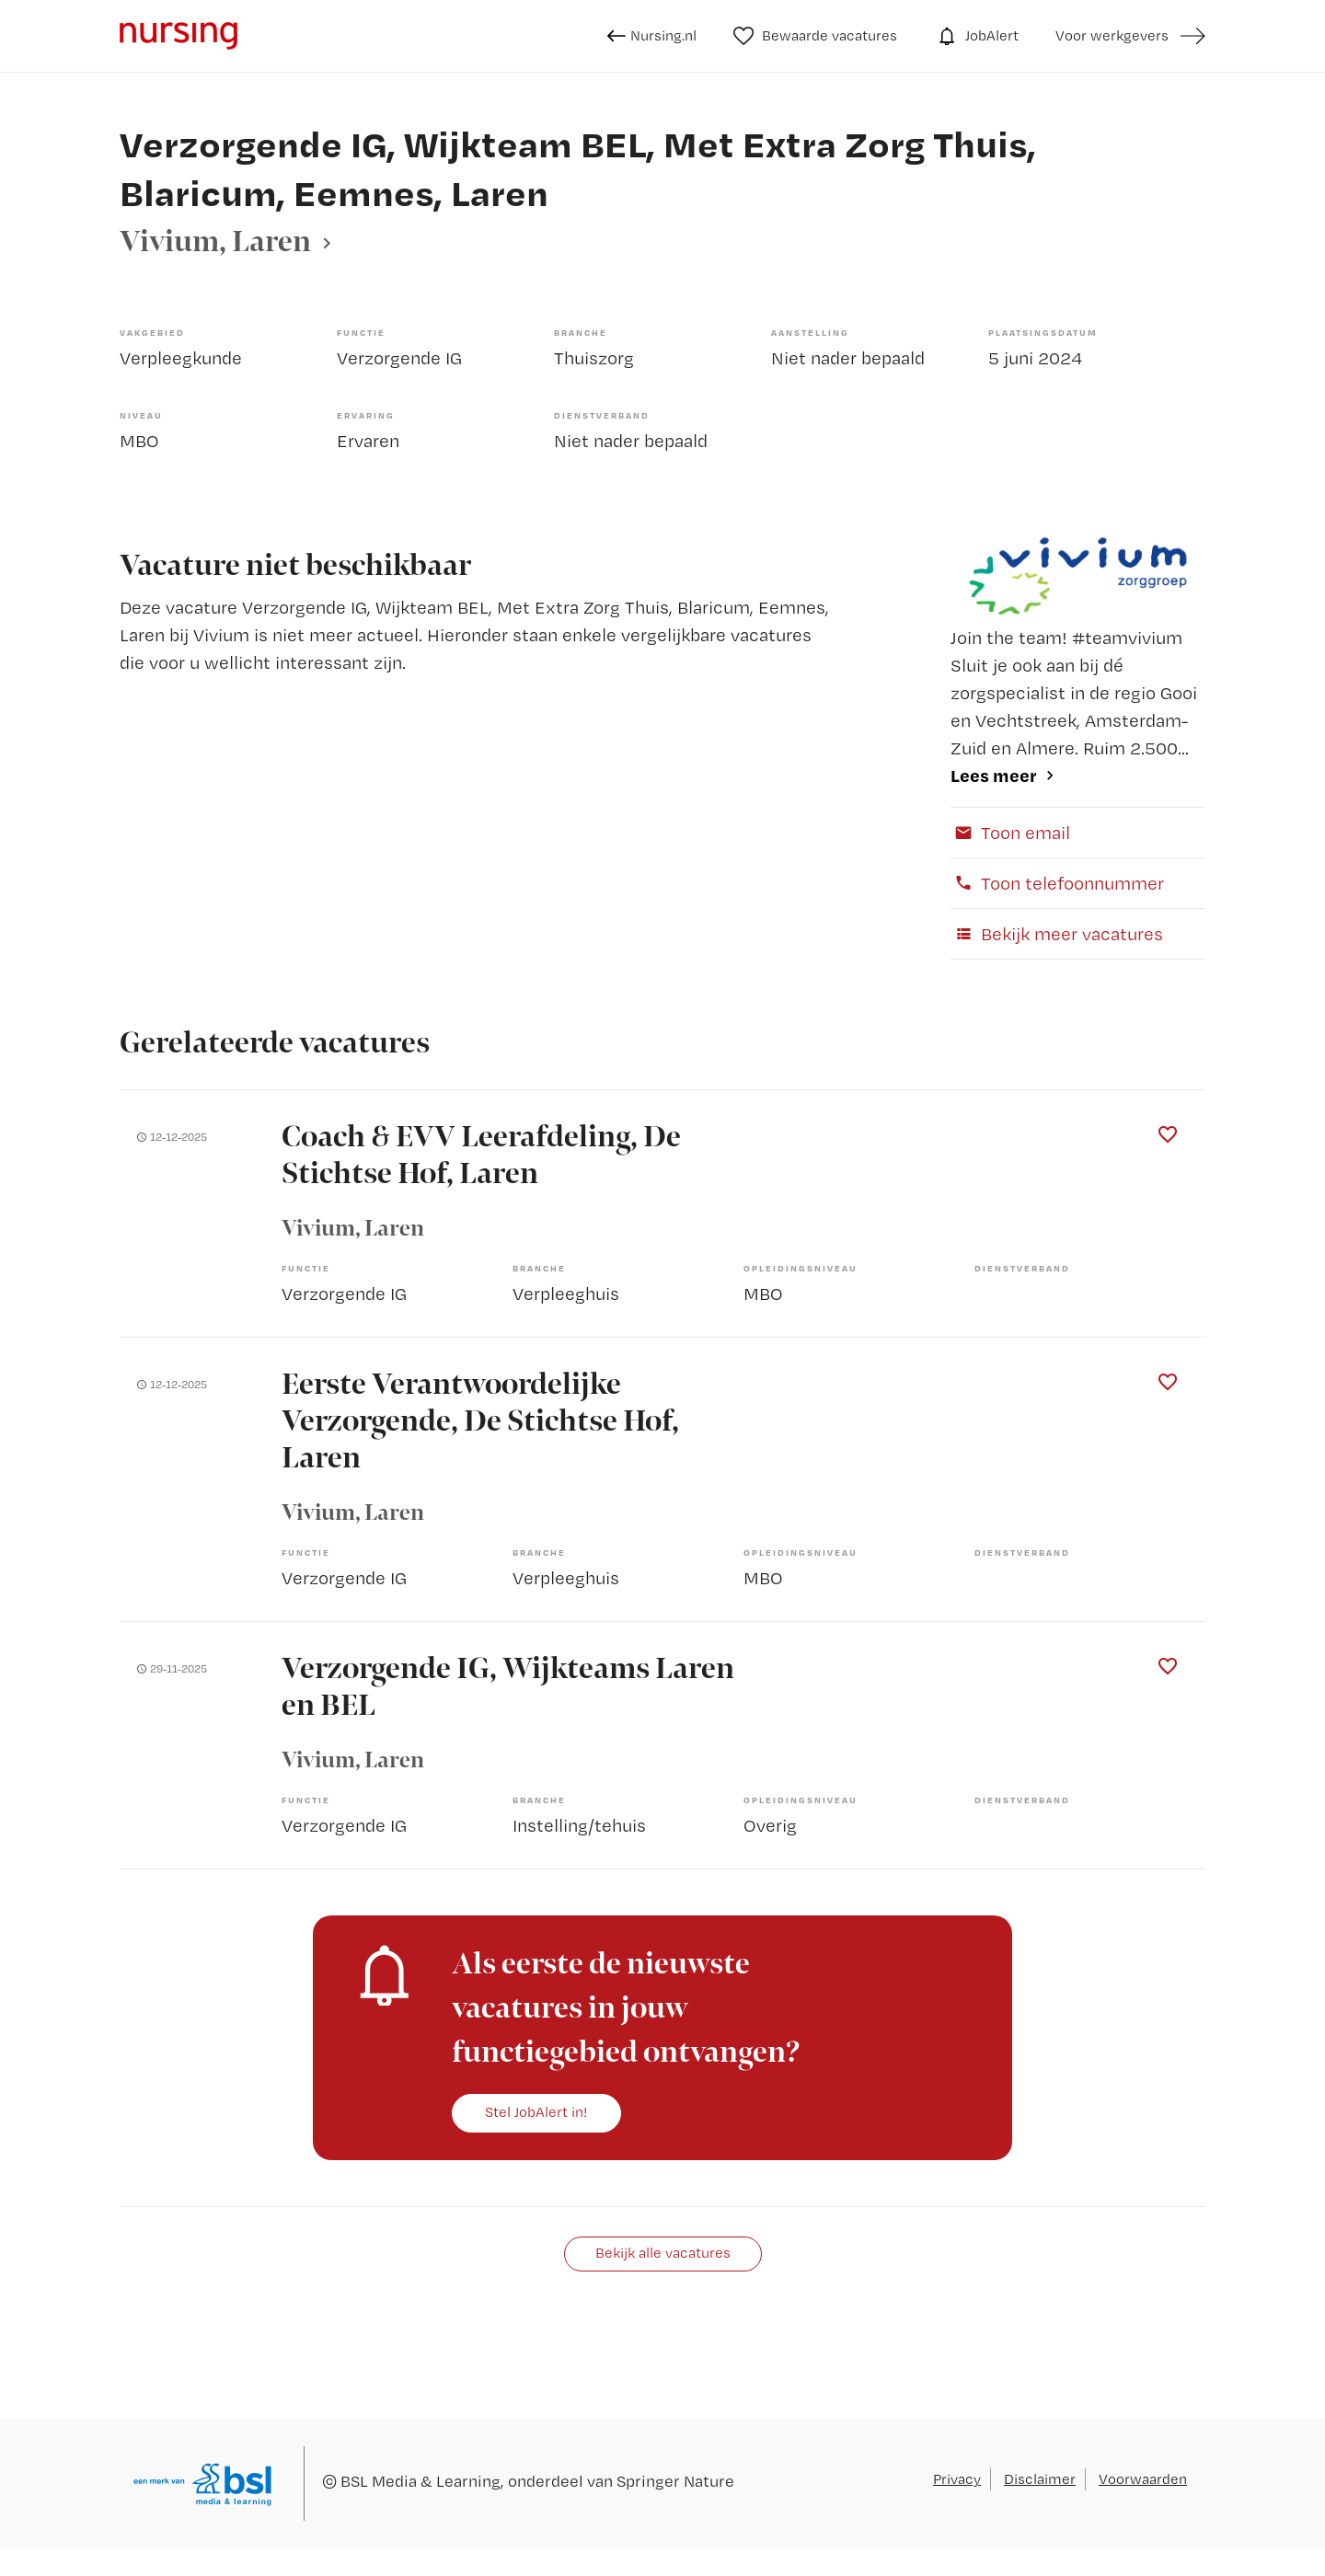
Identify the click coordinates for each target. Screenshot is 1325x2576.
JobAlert (976, 36)
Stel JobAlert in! (536, 2112)
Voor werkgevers (1112, 35)
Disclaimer (1040, 2479)
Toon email (1010, 833)
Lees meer (994, 775)
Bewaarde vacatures (815, 36)
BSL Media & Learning (420, 2480)
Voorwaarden (1143, 2479)
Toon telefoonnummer (1057, 883)
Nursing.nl (652, 36)
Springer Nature (675, 2480)
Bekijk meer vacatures (1057, 934)
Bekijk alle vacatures (663, 2252)
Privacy (957, 2479)
